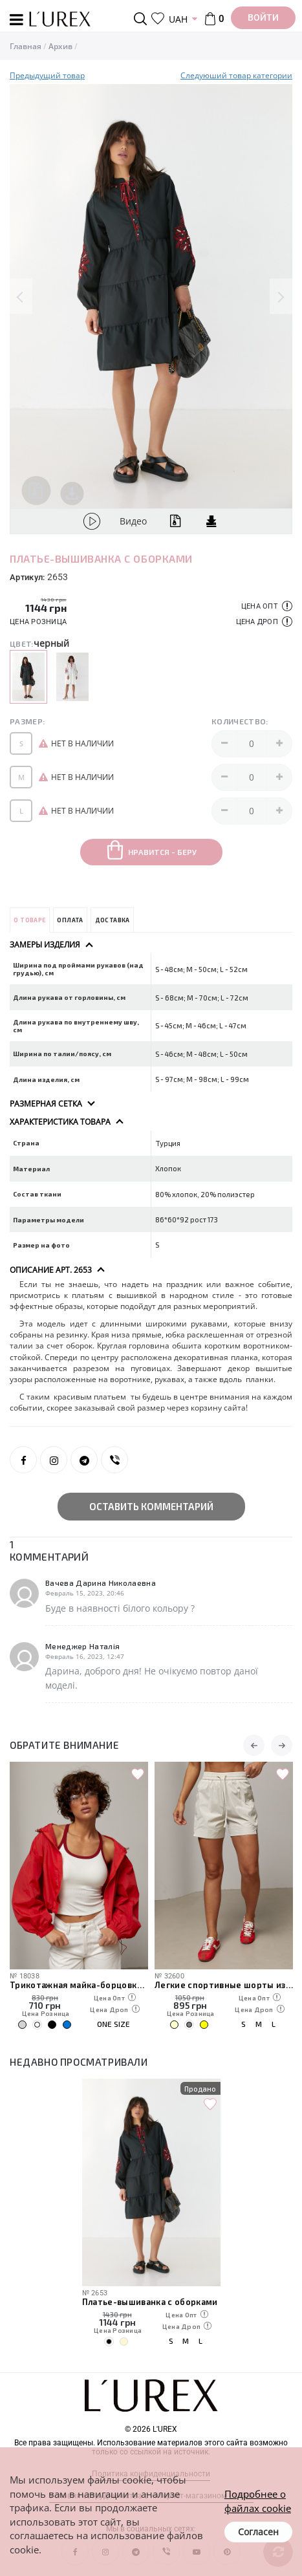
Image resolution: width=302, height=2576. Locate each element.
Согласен (258, 2532)
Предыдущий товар (47, 75)
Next (281, 296)
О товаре (29, 920)
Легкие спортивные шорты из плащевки (224, 1984)
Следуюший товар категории (236, 75)
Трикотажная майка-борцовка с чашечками (79, 1984)
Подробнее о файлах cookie (257, 2500)
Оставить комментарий (151, 1506)
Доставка (112, 920)
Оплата (70, 920)
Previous (21, 296)
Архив (60, 46)
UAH (178, 19)
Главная (25, 46)
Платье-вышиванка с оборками (150, 2301)
